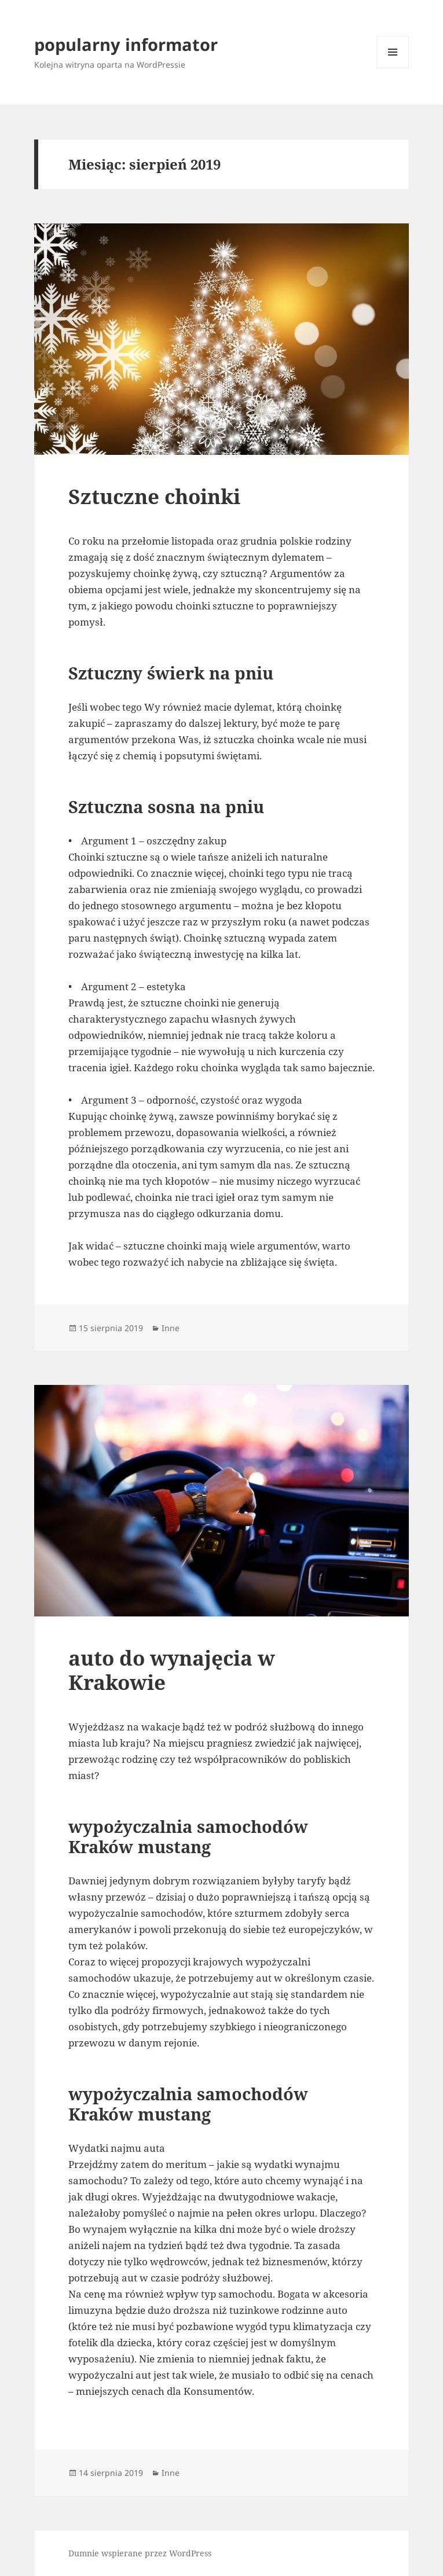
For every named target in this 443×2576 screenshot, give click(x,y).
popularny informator (126, 44)
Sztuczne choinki (154, 496)
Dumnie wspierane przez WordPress (139, 2553)
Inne (171, 1327)
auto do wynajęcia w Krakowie (171, 1670)
